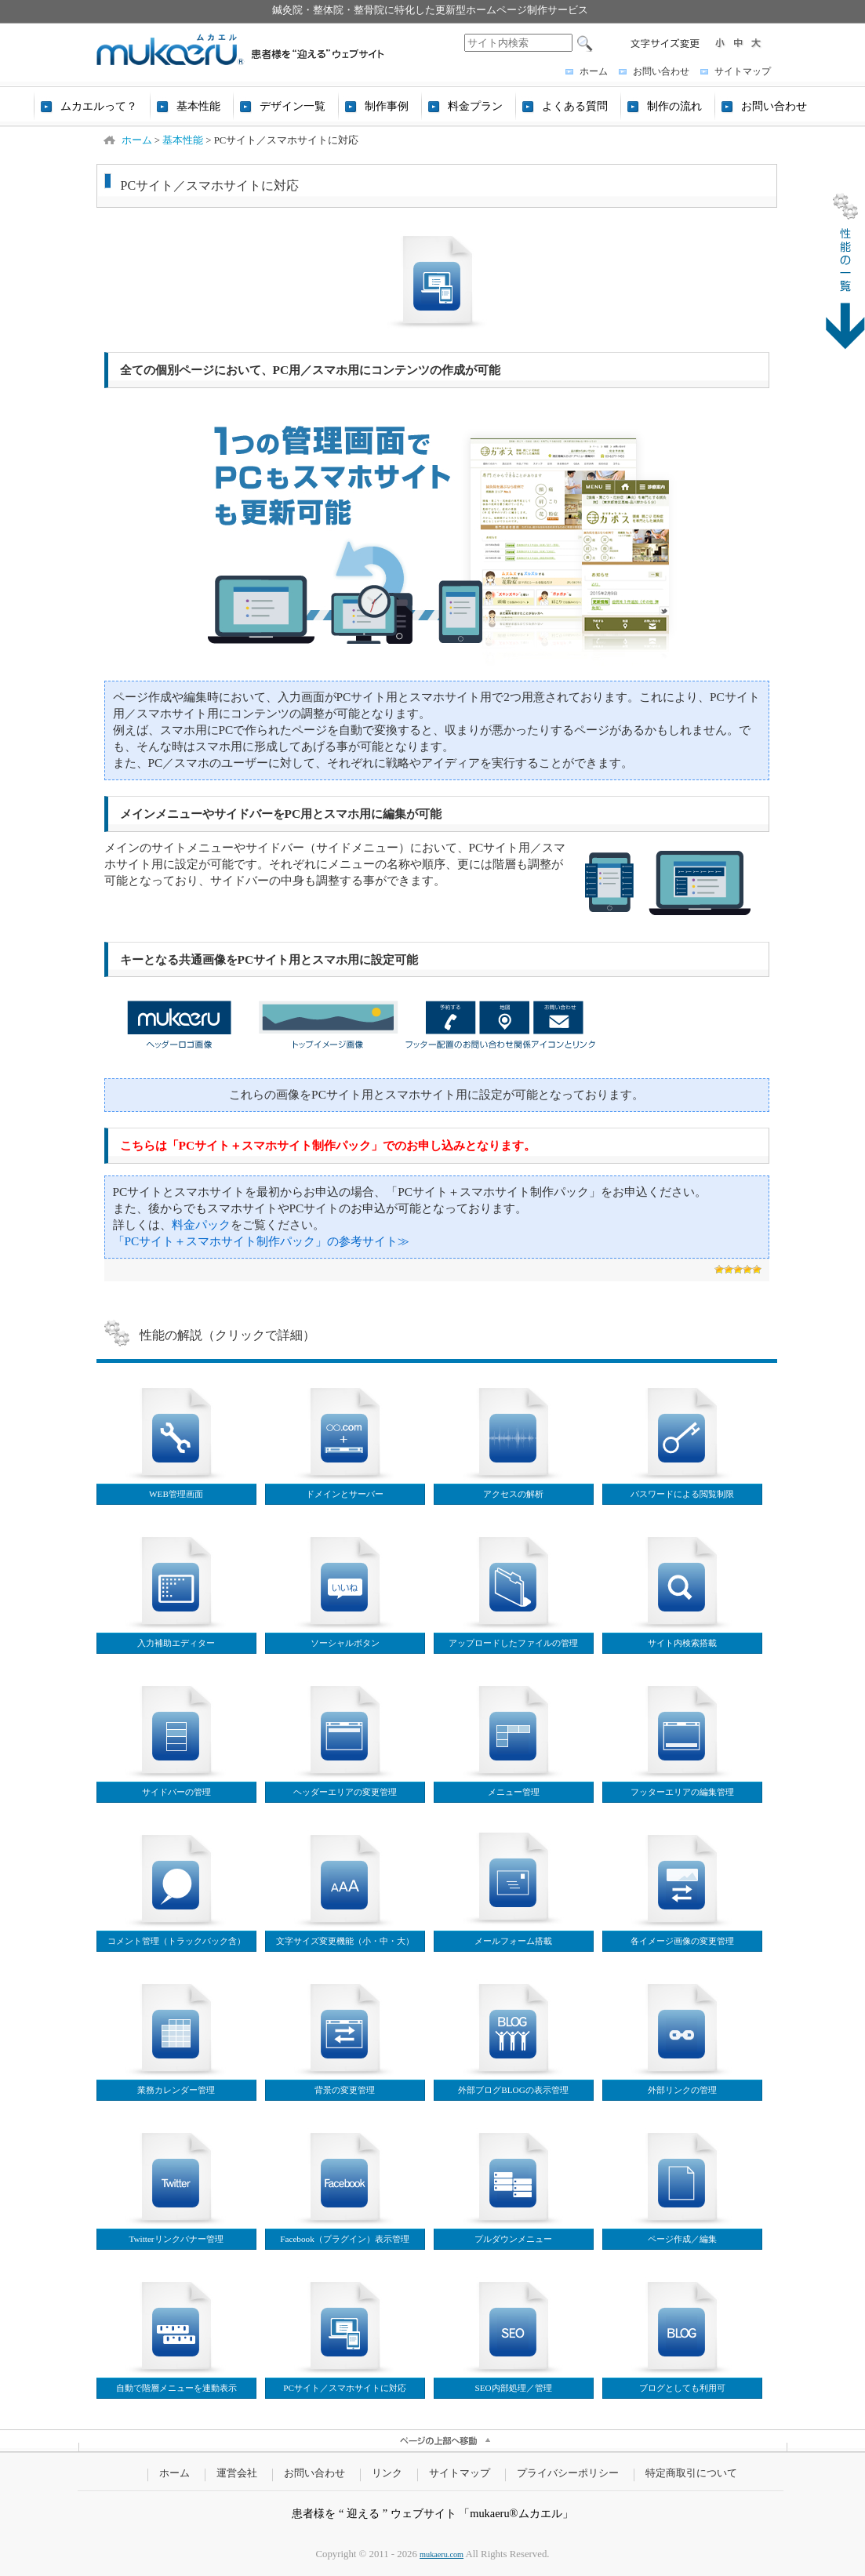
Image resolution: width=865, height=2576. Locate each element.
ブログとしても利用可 (682, 2388)
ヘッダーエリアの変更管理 (345, 1792)
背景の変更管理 (344, 2090)
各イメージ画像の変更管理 (682, 1941)
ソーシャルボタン (345, 1643)
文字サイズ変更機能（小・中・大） (345, 1941)
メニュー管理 (514, 1792)
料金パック (201, 1224)
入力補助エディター (176, 1643)
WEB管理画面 (176, 1494)
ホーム (594, 71)
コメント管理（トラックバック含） (176, 1941)
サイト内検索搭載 (682, 1643)
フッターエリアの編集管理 (682, 1792)
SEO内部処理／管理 (512, 2388)
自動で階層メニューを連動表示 (176, 2388)
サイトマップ (742, 71)
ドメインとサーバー (344, 1494)
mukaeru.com (441, 2554)
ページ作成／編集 (682, 2239)
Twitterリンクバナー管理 (176, 2239)
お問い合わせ (661, 71)
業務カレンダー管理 (176, 2090)
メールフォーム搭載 (513, 1941)
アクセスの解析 (513, 1494)
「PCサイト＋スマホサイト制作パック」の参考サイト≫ (261, 1241)
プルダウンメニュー (513, 2239)
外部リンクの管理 (682, 2090)
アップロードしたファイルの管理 (513, 1643)
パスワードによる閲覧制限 (682, 1494)
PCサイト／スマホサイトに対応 (344, 2388)
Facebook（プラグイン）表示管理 (344, 2239)
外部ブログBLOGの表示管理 (513, 2090)
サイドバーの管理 (176, 1792)
